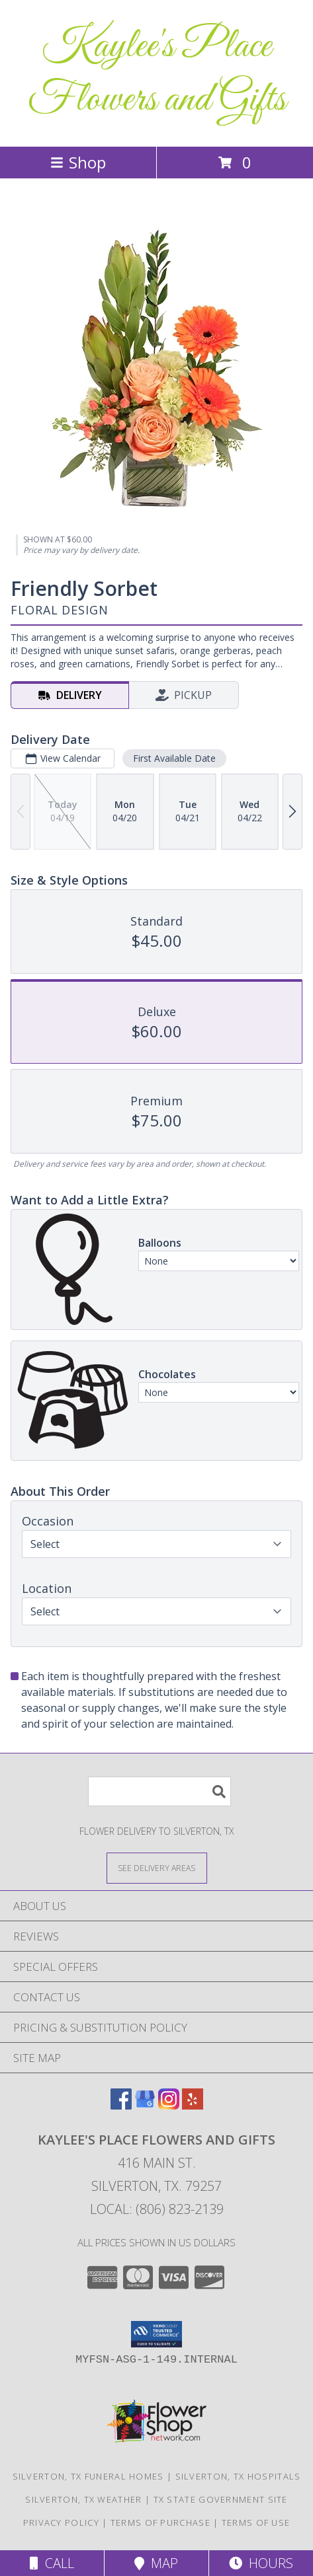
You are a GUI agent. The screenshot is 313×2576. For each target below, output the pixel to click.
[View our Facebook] (121, 2105)
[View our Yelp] (192, 2105)
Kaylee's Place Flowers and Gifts (157, 73)
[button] (156, 2334)
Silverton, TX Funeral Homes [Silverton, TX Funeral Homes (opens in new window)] (88, 2476)
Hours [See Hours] (261, 2563)
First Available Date (174, 758)
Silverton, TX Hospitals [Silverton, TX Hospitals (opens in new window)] (238, 2476)
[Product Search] (159, 1791)
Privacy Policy (61, 2522)
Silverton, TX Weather (83, 2499)
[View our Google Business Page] (145, 2105)
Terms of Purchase (160, 2522)
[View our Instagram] (168, 2105)
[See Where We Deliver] (157, 1867)
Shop (78, 162)
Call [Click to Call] (52, 2563)
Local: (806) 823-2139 (157, 2209)
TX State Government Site (221, 2499)
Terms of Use (256, 2522)
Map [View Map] (156, 2563)
